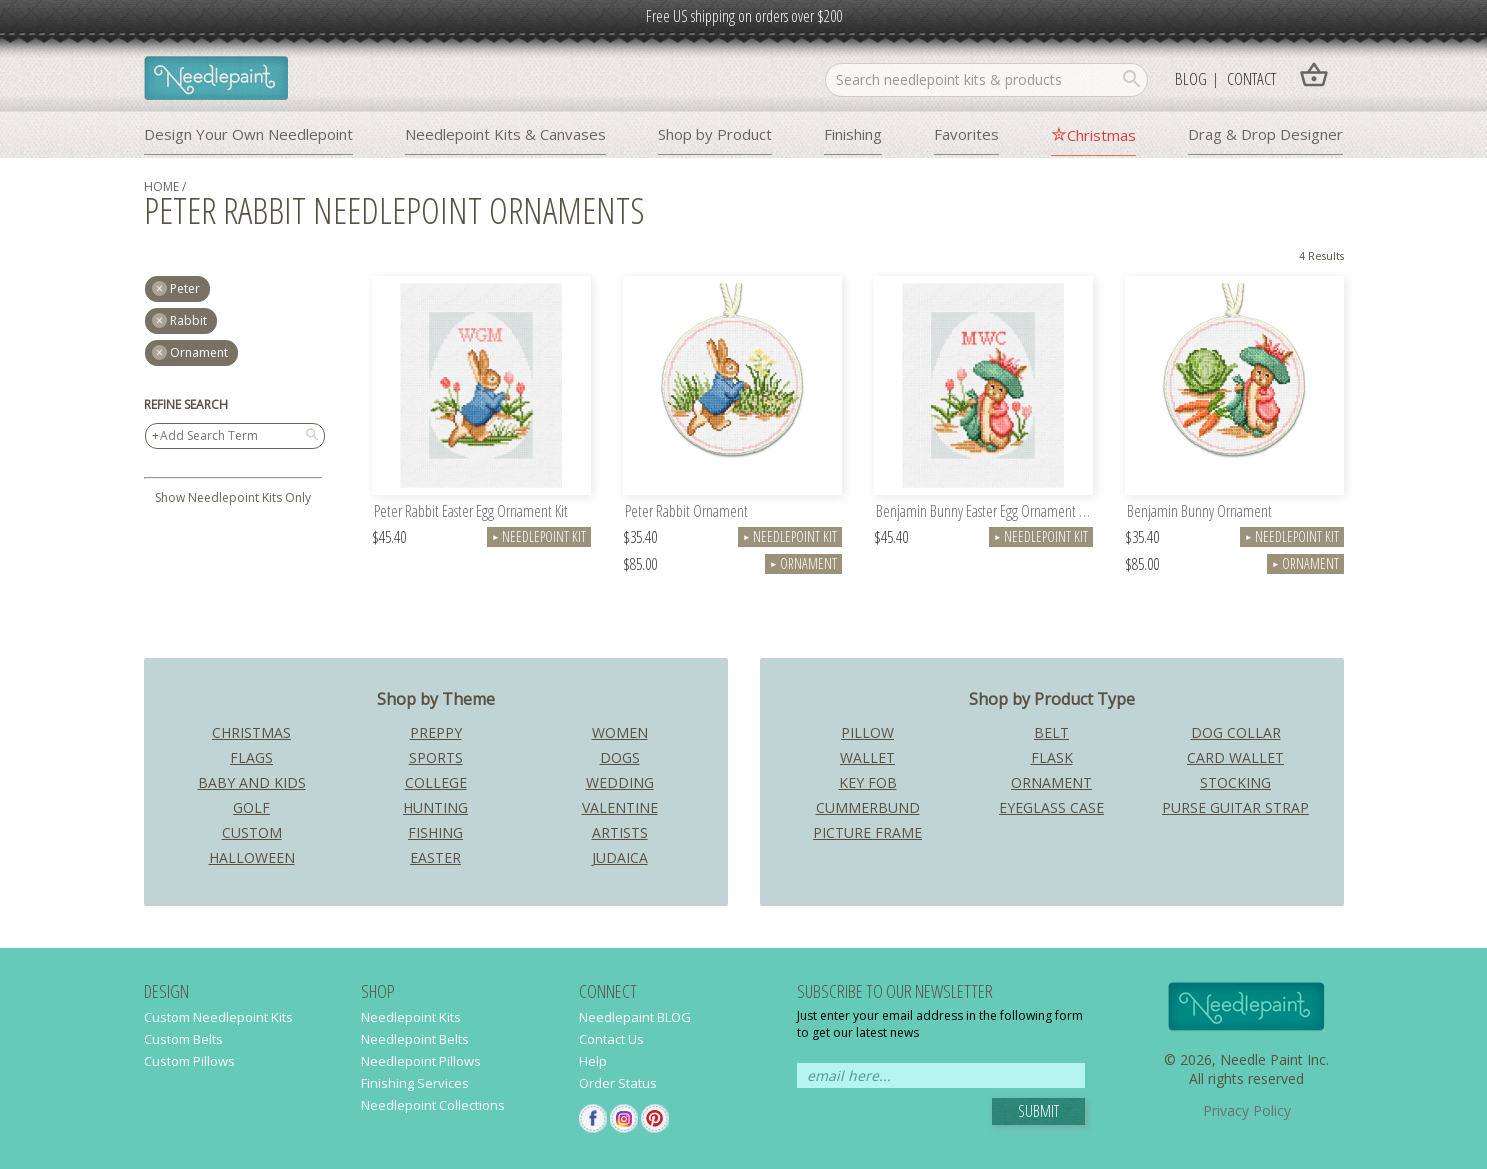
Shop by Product (715, 134)
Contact (1251, 78)
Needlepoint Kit (539, 536)
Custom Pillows (189, 1061)
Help (593, 1061)
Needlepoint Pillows (421, 1061)
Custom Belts (183, 1039)
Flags (251, 757)
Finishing (853, 134)
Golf (251, 807)
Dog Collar (1236, 732)
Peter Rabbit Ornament (686, 512)
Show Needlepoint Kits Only (233, 497)
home (161, 186)
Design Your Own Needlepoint (248, 134)
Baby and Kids (252, 782)
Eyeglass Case (1051, 807)
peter (185, 288)
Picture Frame (867, 832)
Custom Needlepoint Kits (218, 1017)
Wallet (867, 757)
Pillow (867, 732)
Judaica (620, 857)
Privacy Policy (1247, 1110)
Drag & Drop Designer (1265, 134)
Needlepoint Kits (411, 1017)
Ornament (199, 352)
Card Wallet (1235, 757)
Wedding (620, 782)
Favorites (966, 134)
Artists (620, 832)
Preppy (436, 732)
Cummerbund (868, 807)
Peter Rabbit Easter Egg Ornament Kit (471, 512)
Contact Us (611, 1039)
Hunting (435, 807)
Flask (1052, 757)
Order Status (618, 1083)
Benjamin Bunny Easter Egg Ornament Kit (984, 512)
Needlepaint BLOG (635, 1017)
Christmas (1101, 135)
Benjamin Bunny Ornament (1199, 512)
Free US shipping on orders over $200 (744, 16)
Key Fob (868, 782)
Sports (436, 757)
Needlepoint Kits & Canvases (505, 134)
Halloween (252, 857)
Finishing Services (415, 1083)
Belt (1051, 732)
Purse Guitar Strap (1235, 807)
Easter (435, 857)
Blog (1191, 78)
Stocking (1235, 782)
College (436, 782)
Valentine (620, 807)
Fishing (435, 832)
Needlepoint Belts (415, 1039)
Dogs (620, 757)
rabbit (188, 320)
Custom (252, 832)
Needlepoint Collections (433, 1105)
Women (620, 732)
